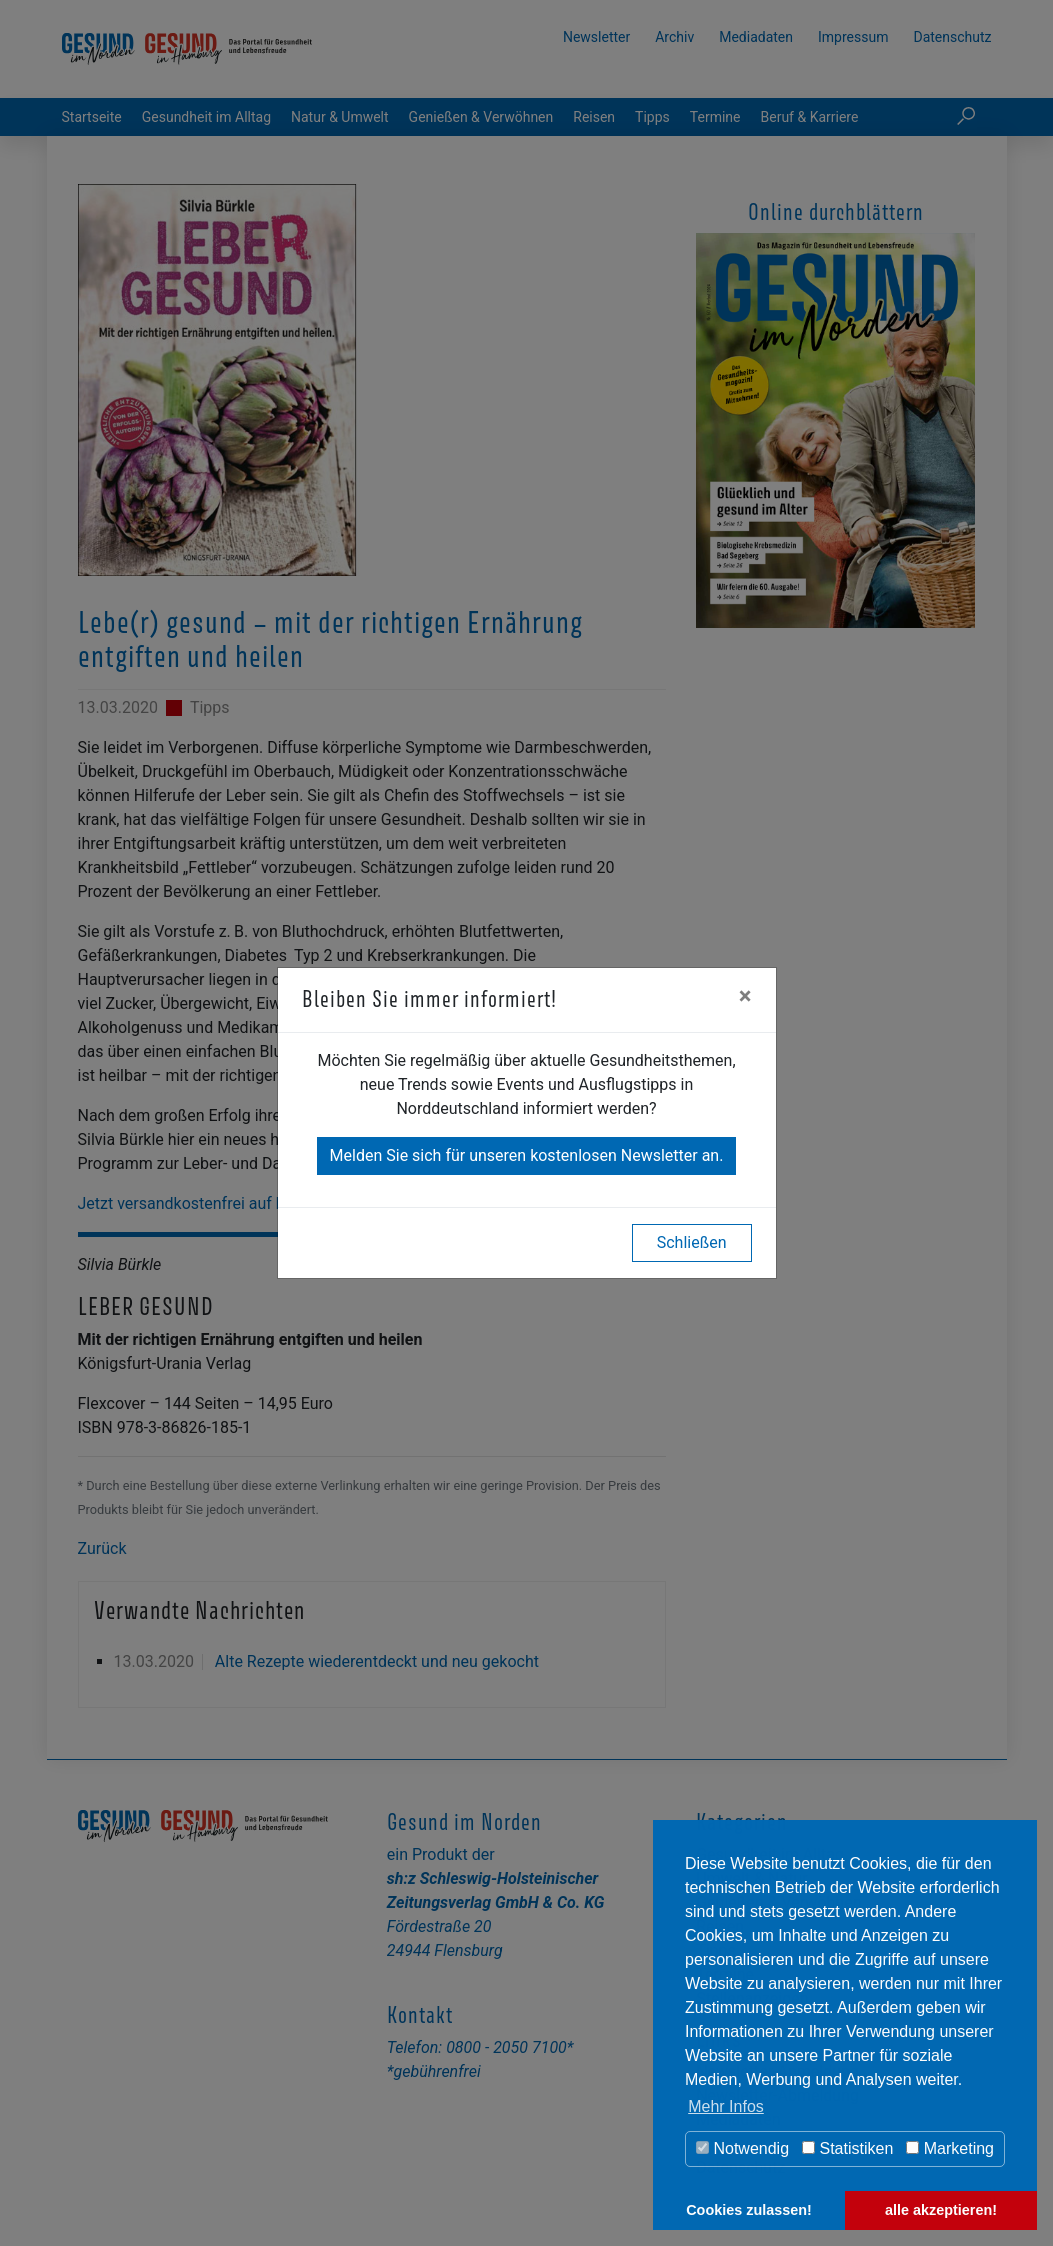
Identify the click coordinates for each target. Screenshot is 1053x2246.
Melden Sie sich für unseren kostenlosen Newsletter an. (527, 1155)
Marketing (950, 2148)
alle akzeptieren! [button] (941, 2210)
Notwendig (742, 2148)
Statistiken (847, 2148)
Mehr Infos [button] (726, 2106)
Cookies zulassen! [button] (749, 2210)
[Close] (745, 996)
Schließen (692, 1242)
